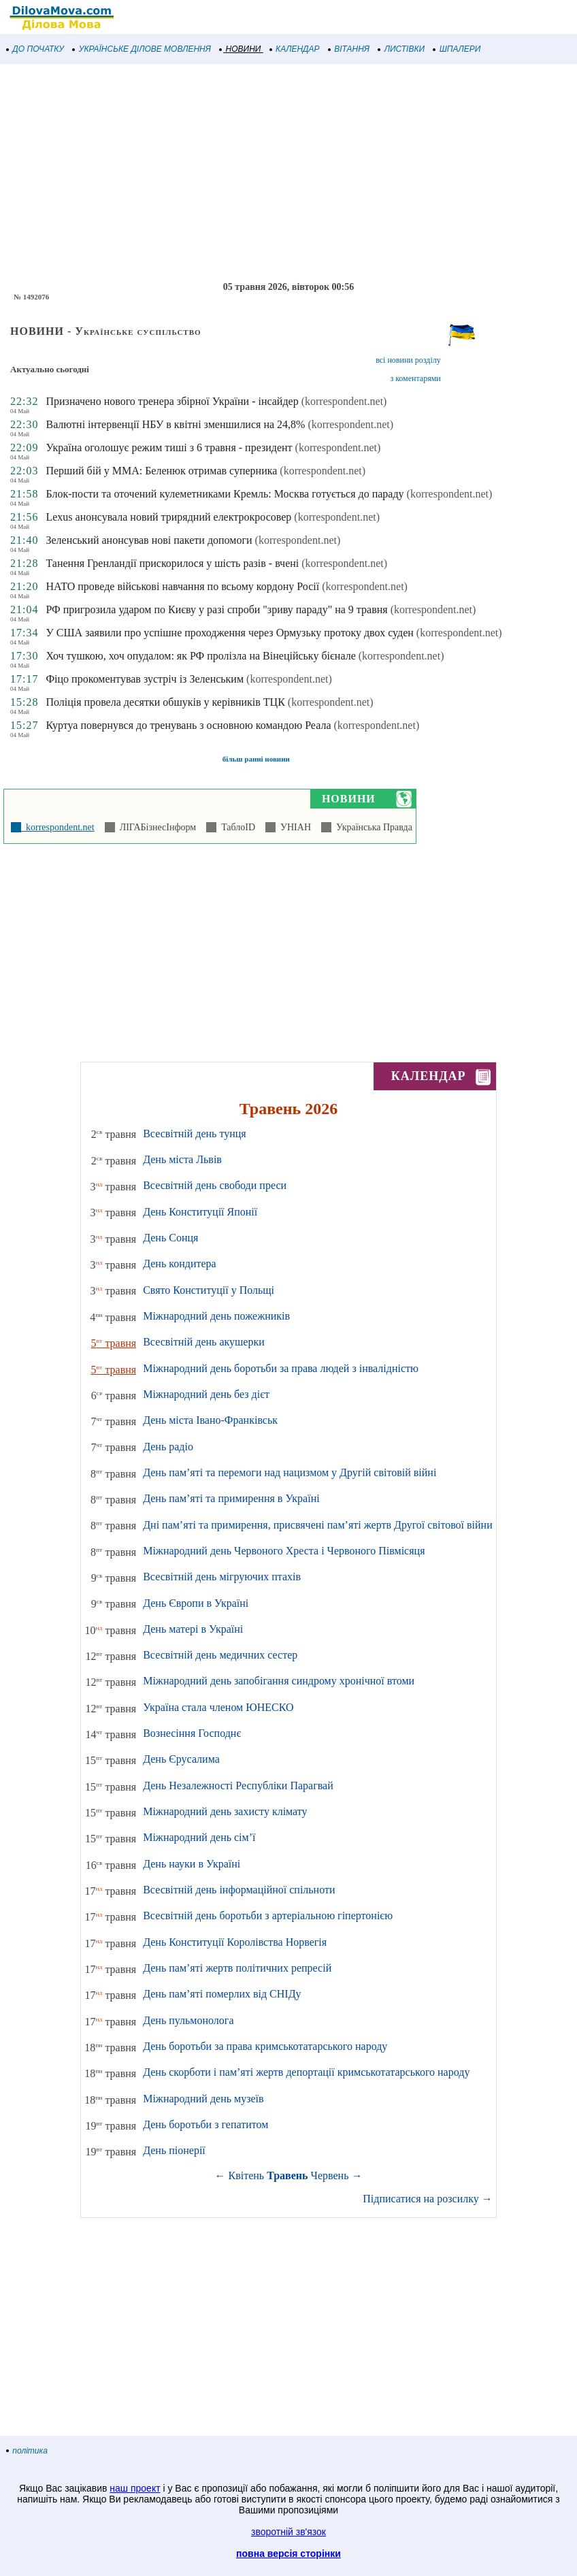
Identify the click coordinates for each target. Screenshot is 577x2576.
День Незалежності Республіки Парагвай (238, 1785)
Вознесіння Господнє (192, 1733)
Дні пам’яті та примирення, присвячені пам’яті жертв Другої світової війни (318, 1525)
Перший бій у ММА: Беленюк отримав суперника (161, 470)
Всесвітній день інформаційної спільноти (239, 1889)
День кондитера (179, 1263)
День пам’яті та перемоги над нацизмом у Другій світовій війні (289, 1472)
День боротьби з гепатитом (205, 2124)
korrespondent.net (58, 827)
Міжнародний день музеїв (203, 2098)
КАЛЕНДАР (295, 49)
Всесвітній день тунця (194, 1133)
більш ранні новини (256, 759)
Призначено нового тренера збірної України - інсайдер (172, 401)
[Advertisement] (288, 173)
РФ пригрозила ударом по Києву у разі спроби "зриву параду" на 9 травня (216, 609)
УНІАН (293, 827)
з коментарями (415, 378)
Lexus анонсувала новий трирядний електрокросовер (168, 517)
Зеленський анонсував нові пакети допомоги (149, 540)
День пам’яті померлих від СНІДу (222, 1994)
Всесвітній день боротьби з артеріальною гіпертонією (268, 1915)
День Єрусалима (181, 1759)
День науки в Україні (191, 1864)
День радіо (168, 1446)
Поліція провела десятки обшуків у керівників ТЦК (165, 702)
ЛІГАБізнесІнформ (155, 827)
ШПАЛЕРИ (456, 49)
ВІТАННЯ (349, 49)
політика (27, 2451)
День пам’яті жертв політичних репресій (237, 1968)
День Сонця (170, 1237)
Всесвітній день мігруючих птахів (222, 1576)
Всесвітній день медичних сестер (220, 1655)
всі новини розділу (408, 360)
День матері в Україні (193, 1629)
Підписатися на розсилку (427, 2198)
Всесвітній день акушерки (204, 1342)
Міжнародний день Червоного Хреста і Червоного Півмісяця (284, 1550)
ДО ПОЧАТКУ (35, 49)
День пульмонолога (188, 2020)
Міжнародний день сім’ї (199, 1837)
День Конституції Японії (200, 1212)
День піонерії (174, 2150)
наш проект (135, 2488)
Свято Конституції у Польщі (208, 1290)
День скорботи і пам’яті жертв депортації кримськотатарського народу (306, 2072)
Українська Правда (371, 827)
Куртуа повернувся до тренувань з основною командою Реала (188, 725)
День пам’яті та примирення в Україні (231, 1498)
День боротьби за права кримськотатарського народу (265, 2046)
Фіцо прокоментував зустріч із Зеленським (145, 679)
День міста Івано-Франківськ (210, 1420)
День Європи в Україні (195, 1603)
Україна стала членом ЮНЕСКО (218, 1707)
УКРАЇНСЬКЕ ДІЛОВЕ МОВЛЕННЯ (142, 49)
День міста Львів (182, 1159)
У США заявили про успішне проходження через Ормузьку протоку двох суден (229, 632)
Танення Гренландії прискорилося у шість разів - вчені (172, 563)
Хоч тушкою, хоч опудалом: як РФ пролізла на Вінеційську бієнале (200, 656)
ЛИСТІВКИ (401, 49)
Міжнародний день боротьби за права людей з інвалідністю (280, 1368)
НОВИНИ (240, 49)
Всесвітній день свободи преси (214, 1185)
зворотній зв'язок (288, 2531)
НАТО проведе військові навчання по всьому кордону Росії (182, 586)
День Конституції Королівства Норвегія (235, 1942)
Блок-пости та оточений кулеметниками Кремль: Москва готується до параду (224, 494)
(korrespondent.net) (344, 401)
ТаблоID (235, 827)
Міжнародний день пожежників (216, 1316)
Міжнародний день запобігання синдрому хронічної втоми (278, 1680)
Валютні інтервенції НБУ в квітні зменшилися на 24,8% (175, 424)
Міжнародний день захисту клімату (225, 1811)
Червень (330, 2175)
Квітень (247, 2175)
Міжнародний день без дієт (206, 1394)
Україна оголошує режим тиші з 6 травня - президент (169, 447)
